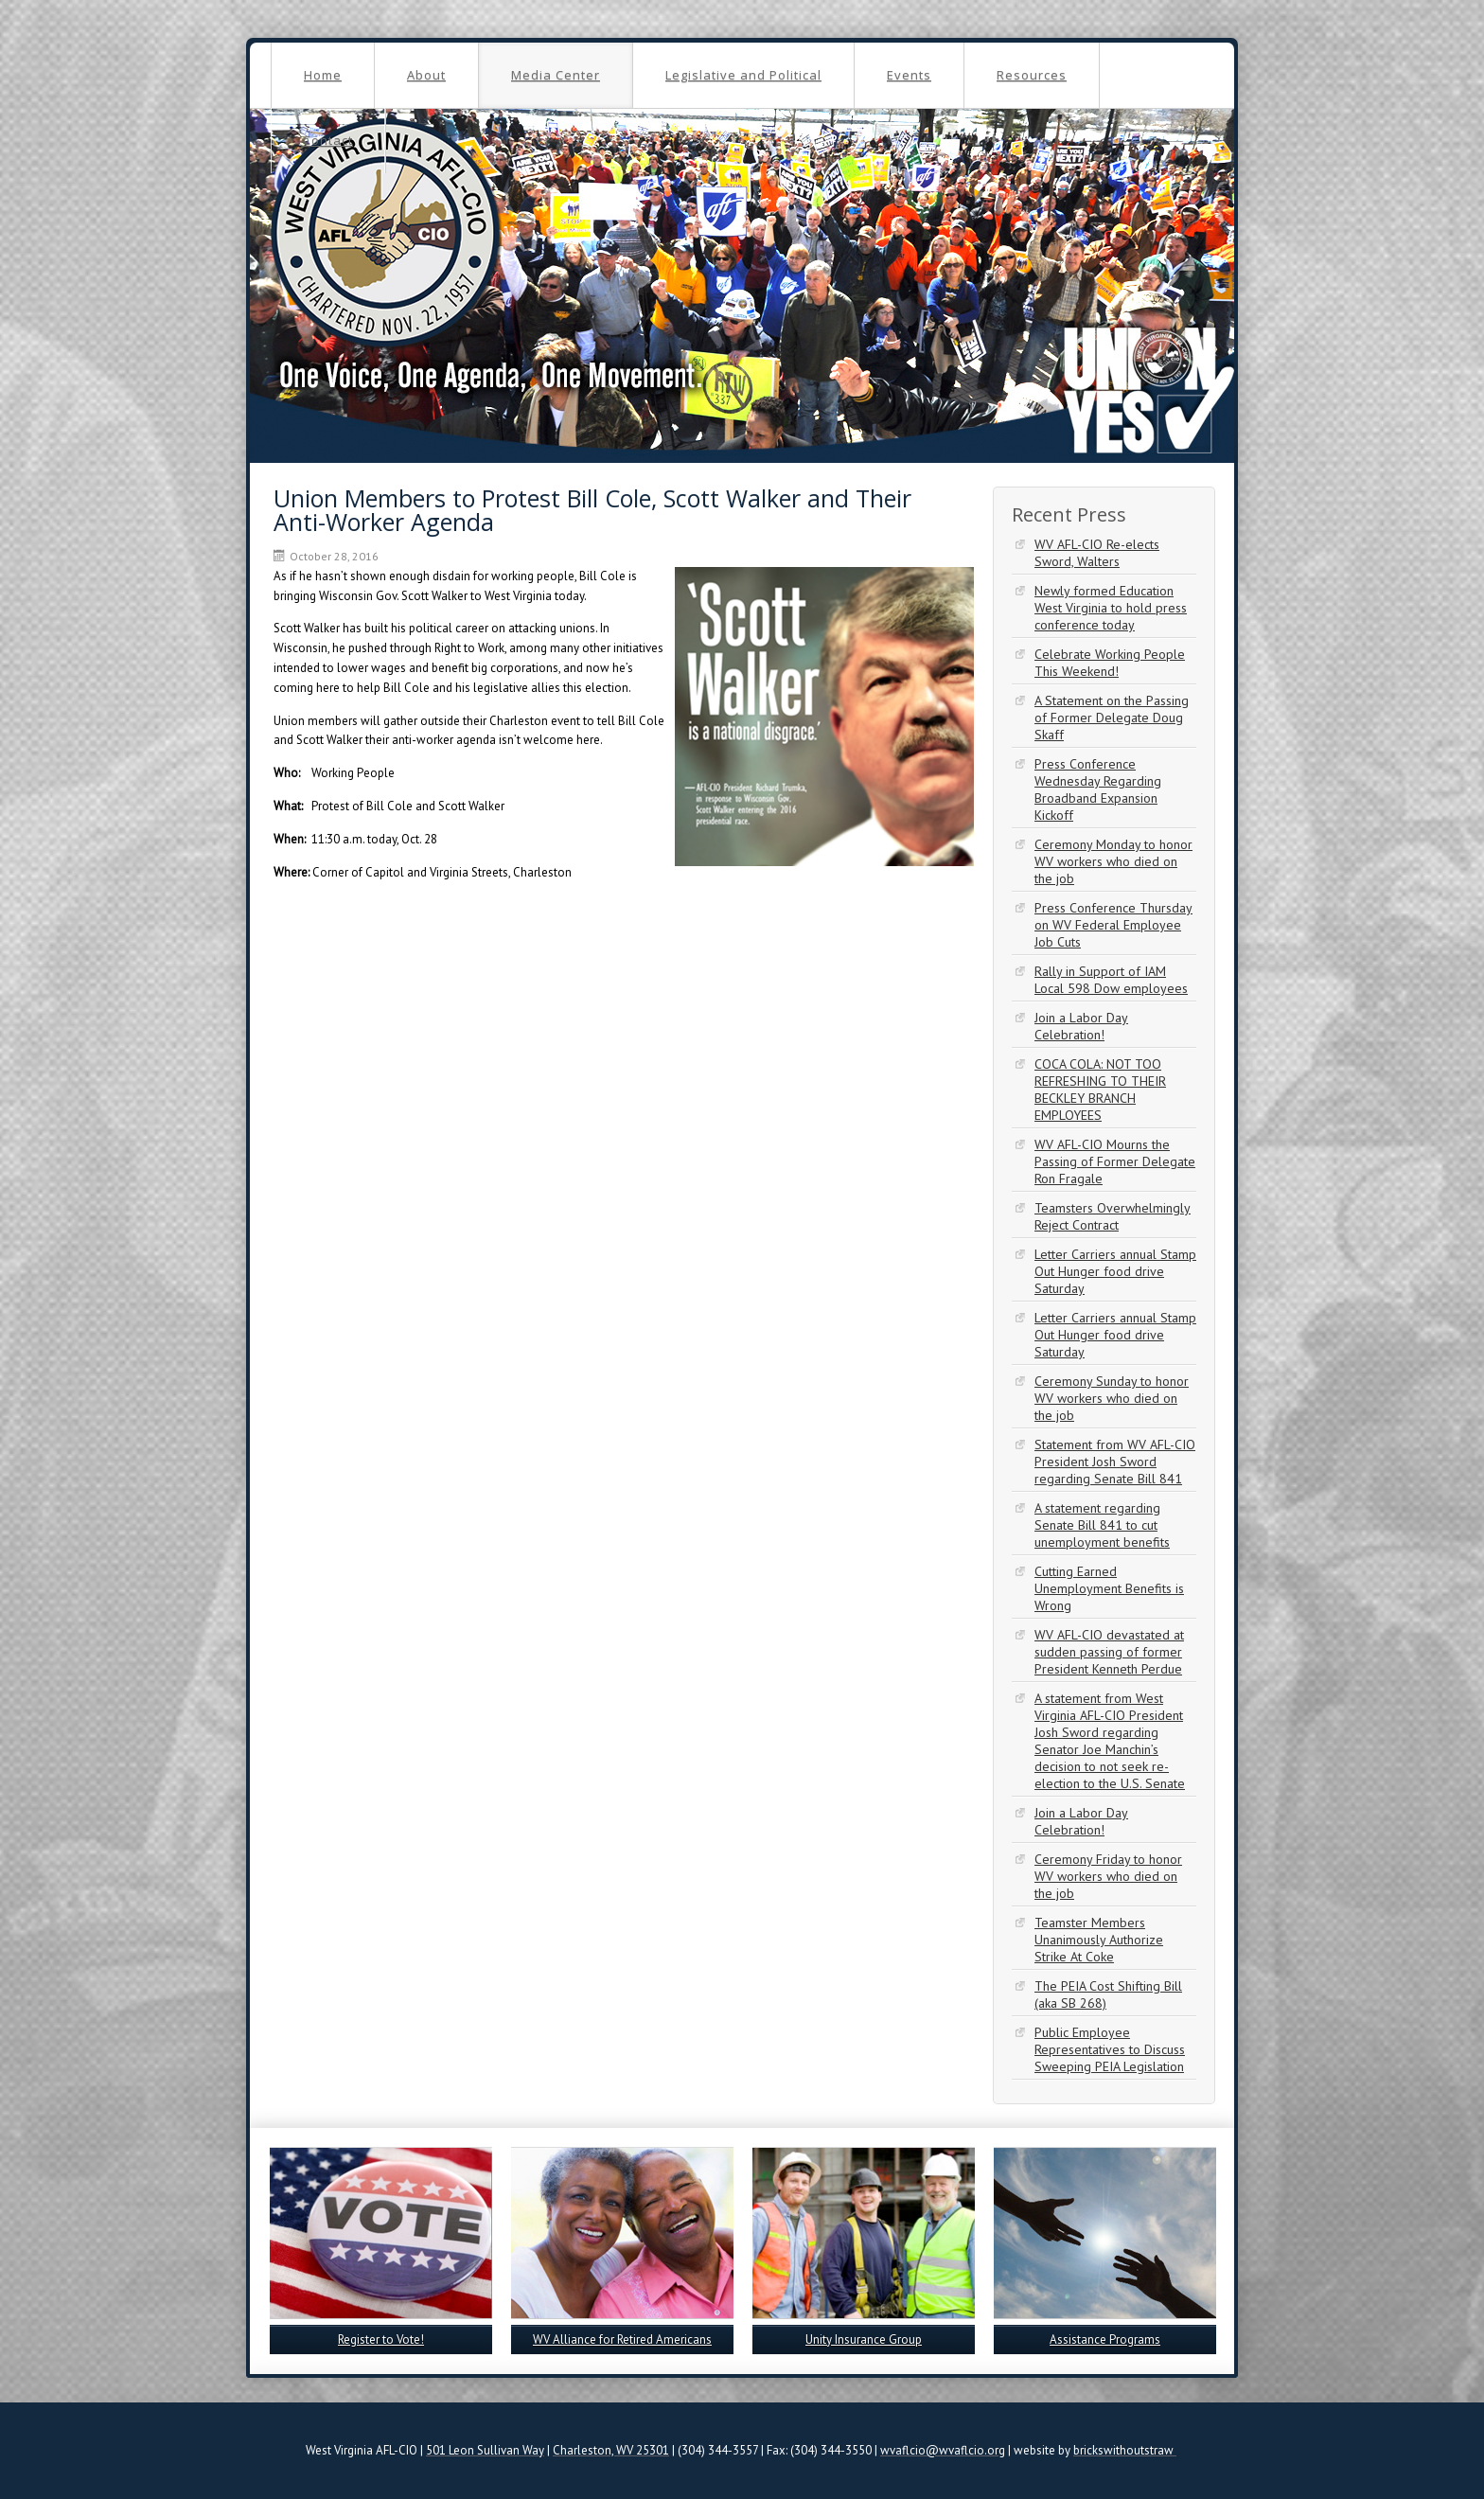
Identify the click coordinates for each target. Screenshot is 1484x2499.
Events (909, 74)
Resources (1032, 74)
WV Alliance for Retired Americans (622, 2339)
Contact (328, 140)
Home (323, 74)
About (426, 74)
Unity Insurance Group (863, 2339)
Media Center (555, 74)
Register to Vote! (381, 2339)
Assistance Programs (1105, 2339)
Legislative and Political (743, 74)
